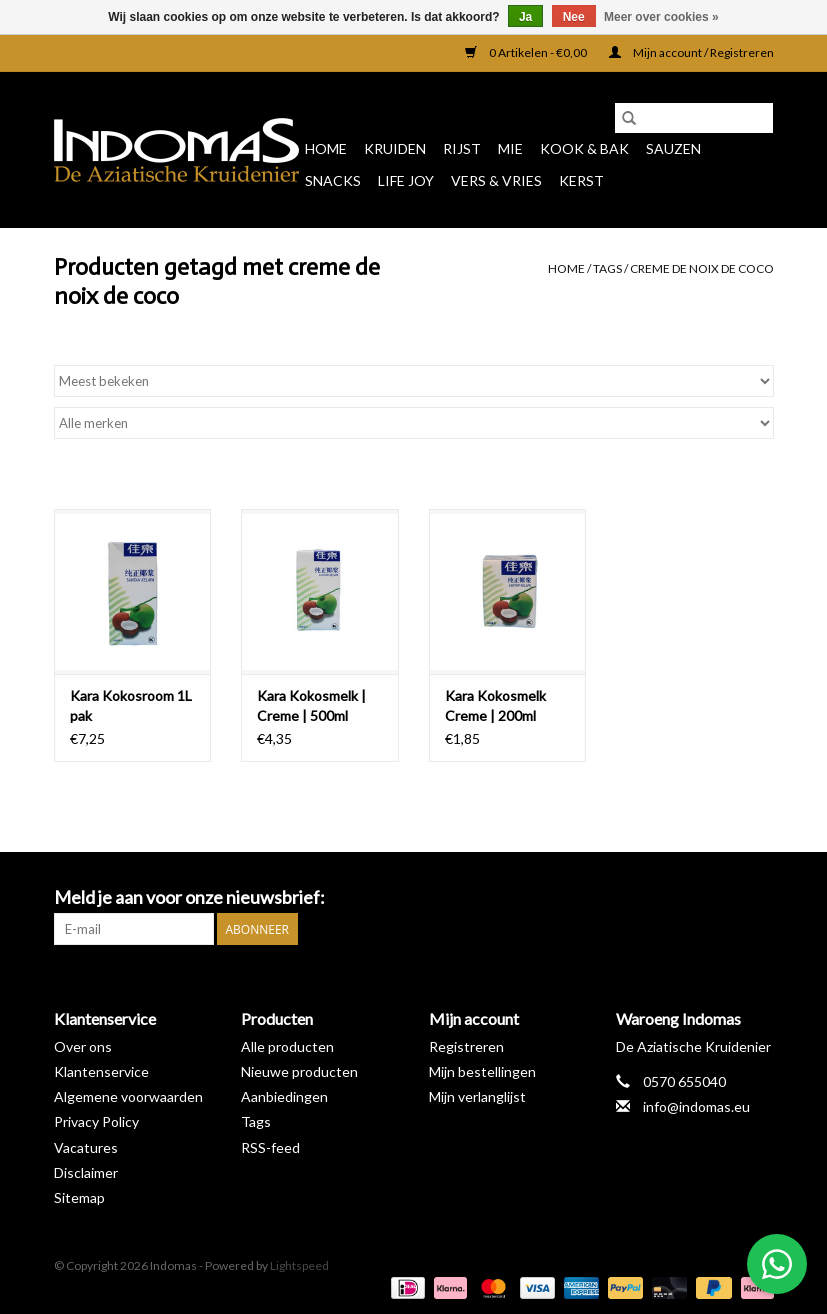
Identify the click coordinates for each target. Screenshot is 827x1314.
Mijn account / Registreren (691, 52)
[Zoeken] (694, 118)
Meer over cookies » (661, 17)
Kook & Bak (584, 148)
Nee (574, 17)
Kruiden (395, 148)
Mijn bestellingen (482, 1071)
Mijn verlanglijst (477, 1096)
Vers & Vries (496, 180)
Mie (510, 148)
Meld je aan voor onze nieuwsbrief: (189, 897)
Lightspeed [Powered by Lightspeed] (299, 1265)
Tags (607, 268)
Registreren (466, 1046)
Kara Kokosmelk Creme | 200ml (495, 705)
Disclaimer (86, 1172)
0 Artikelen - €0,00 (527, 52)
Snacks (333, 180)
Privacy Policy (96, 1121)
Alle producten (287, 1046)
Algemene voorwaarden (128, 1096)
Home (326, 148)
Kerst (581, 180)
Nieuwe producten (299, 1071)
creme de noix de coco (702, 268)
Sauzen (673, 148)
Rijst (462, 148)
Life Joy (406, 180)
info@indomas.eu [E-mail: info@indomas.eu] (696, 1106)
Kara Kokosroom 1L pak (131, 705)
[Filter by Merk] (414, 423)
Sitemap (79, 1197)
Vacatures (86, 1147)
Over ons (83, 1046)
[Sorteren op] (414, 381)
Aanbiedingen (284, 1096)
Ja (525, 17)
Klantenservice (101, 1071)
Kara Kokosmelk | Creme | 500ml (311, 705)
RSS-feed (270, 1147)
